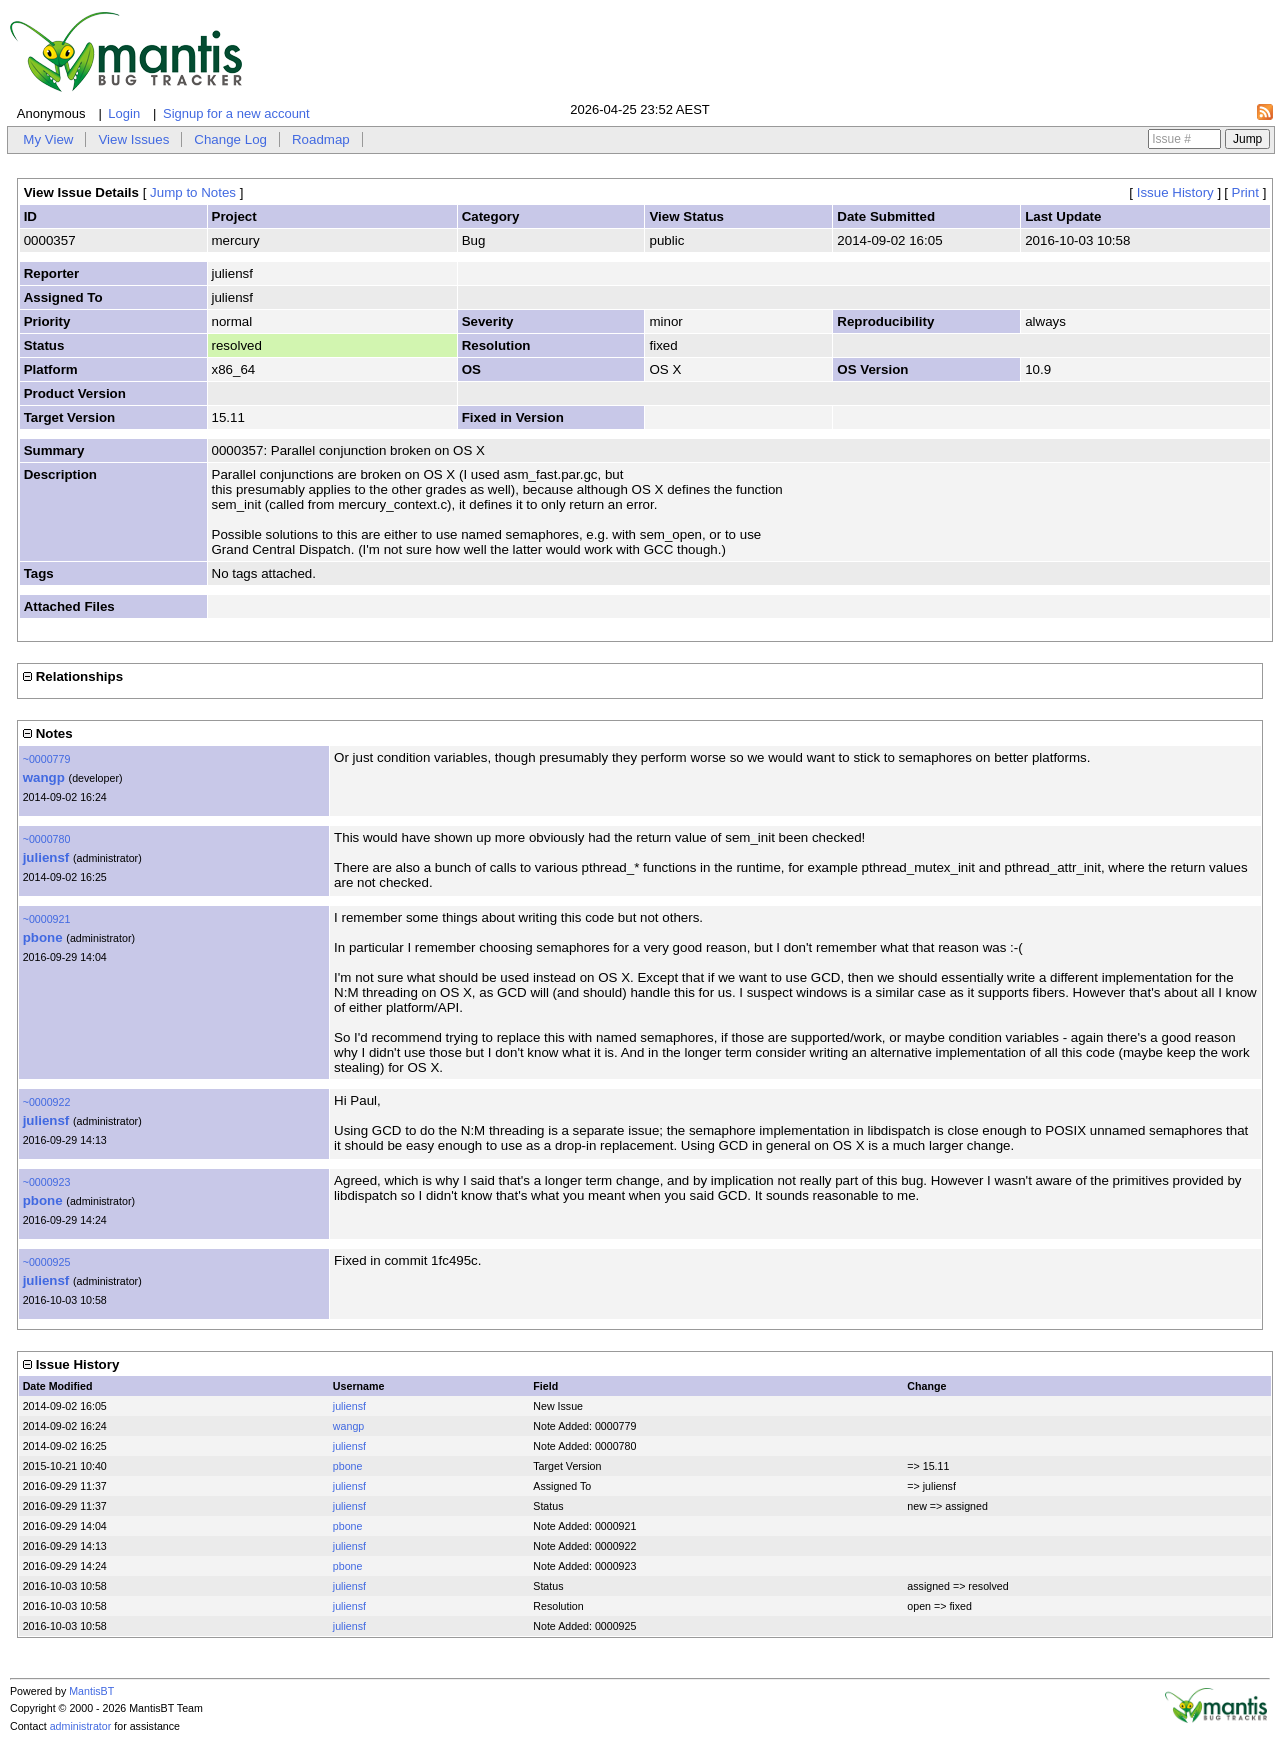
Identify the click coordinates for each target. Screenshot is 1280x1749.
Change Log (230, 139)
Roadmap (321, 139)
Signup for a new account (236, 113)
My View (48, 139)
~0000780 (47, 839)
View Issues (133, 139)
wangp (44, 777)
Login (124, 113)
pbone (43, 937)
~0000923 (47, 1182)
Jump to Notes (193, 192)
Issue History (1175, 192)
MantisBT (91, 1691)
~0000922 (47, 1102)
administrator (81, 1726)
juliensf (46, 857)
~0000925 (47, 1262)
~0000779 (47, 759)
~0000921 (47, 919)
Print (1245, 192)
